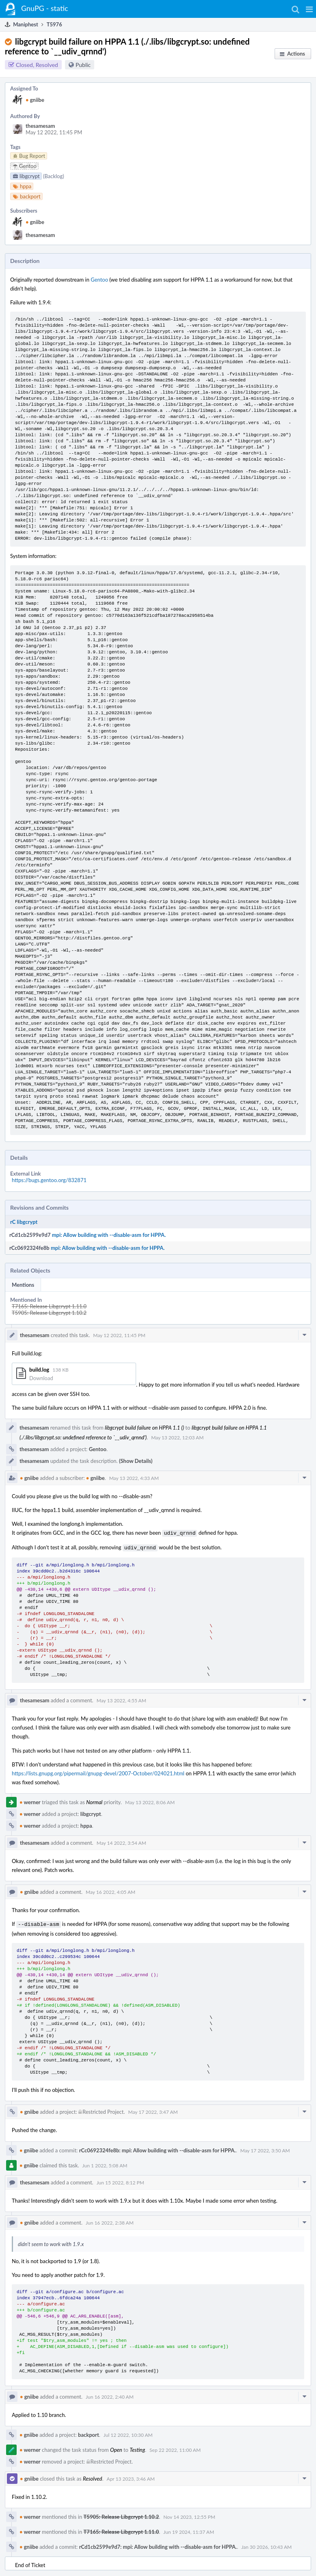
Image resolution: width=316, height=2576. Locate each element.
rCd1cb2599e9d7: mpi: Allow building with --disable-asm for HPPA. (158, 2544)
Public (83, 64)
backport (88, 2432)
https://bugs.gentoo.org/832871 (49, 1180)
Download (41, 1378)
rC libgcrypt (23, 1222)
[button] (309, 9)
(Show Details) (135, 1461)
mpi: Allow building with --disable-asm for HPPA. (109, 1235)
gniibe (35, 100)
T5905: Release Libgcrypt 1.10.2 (49, 1313)
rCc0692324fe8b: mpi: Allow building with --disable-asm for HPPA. (157, 2148)
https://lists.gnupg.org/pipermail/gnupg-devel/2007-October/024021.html (98, 1771)
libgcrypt (90, 1812)
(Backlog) (53, 176)
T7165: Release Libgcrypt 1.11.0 (49, 1306)
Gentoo (99, 279)
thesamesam (40, 126)
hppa (86, 1824)
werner (30, 1800)
